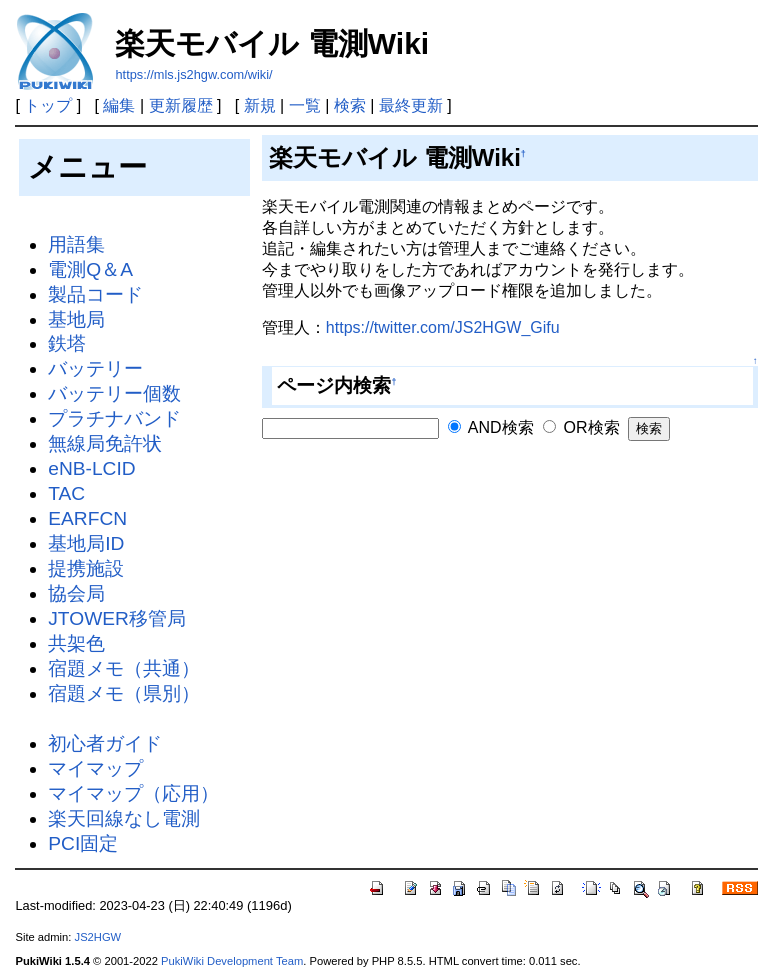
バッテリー (95, 368)
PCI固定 (83, 843)
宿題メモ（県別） (124, 693)
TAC (66, 493)
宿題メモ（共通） (124, 668)
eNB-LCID (91, 468)
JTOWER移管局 (117, 618)
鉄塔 (67, 343)
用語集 (76, 244)
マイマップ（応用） (133, 793)
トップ (48, 105)
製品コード (95, 294)
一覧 (305, 105)
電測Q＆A (90, 269)
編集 (119, 105)
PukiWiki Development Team (232, 961)
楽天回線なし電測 (124, 818)
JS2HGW (98, 937)
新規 (260, 105)
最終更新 (411, 105)
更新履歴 (181, 105)
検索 (350, 105)
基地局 (76, 319)
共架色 (76, 643)
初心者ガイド (105, 743)
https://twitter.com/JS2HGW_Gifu (443, 327)
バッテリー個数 (114, 393)
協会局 (76, 593)
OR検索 (581, 427)
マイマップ (95, 768)
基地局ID (86, 543)
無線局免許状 (105, 443)
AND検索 (490, 427)
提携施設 (86, 568)
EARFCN (87, 518)
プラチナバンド (114, 418)
